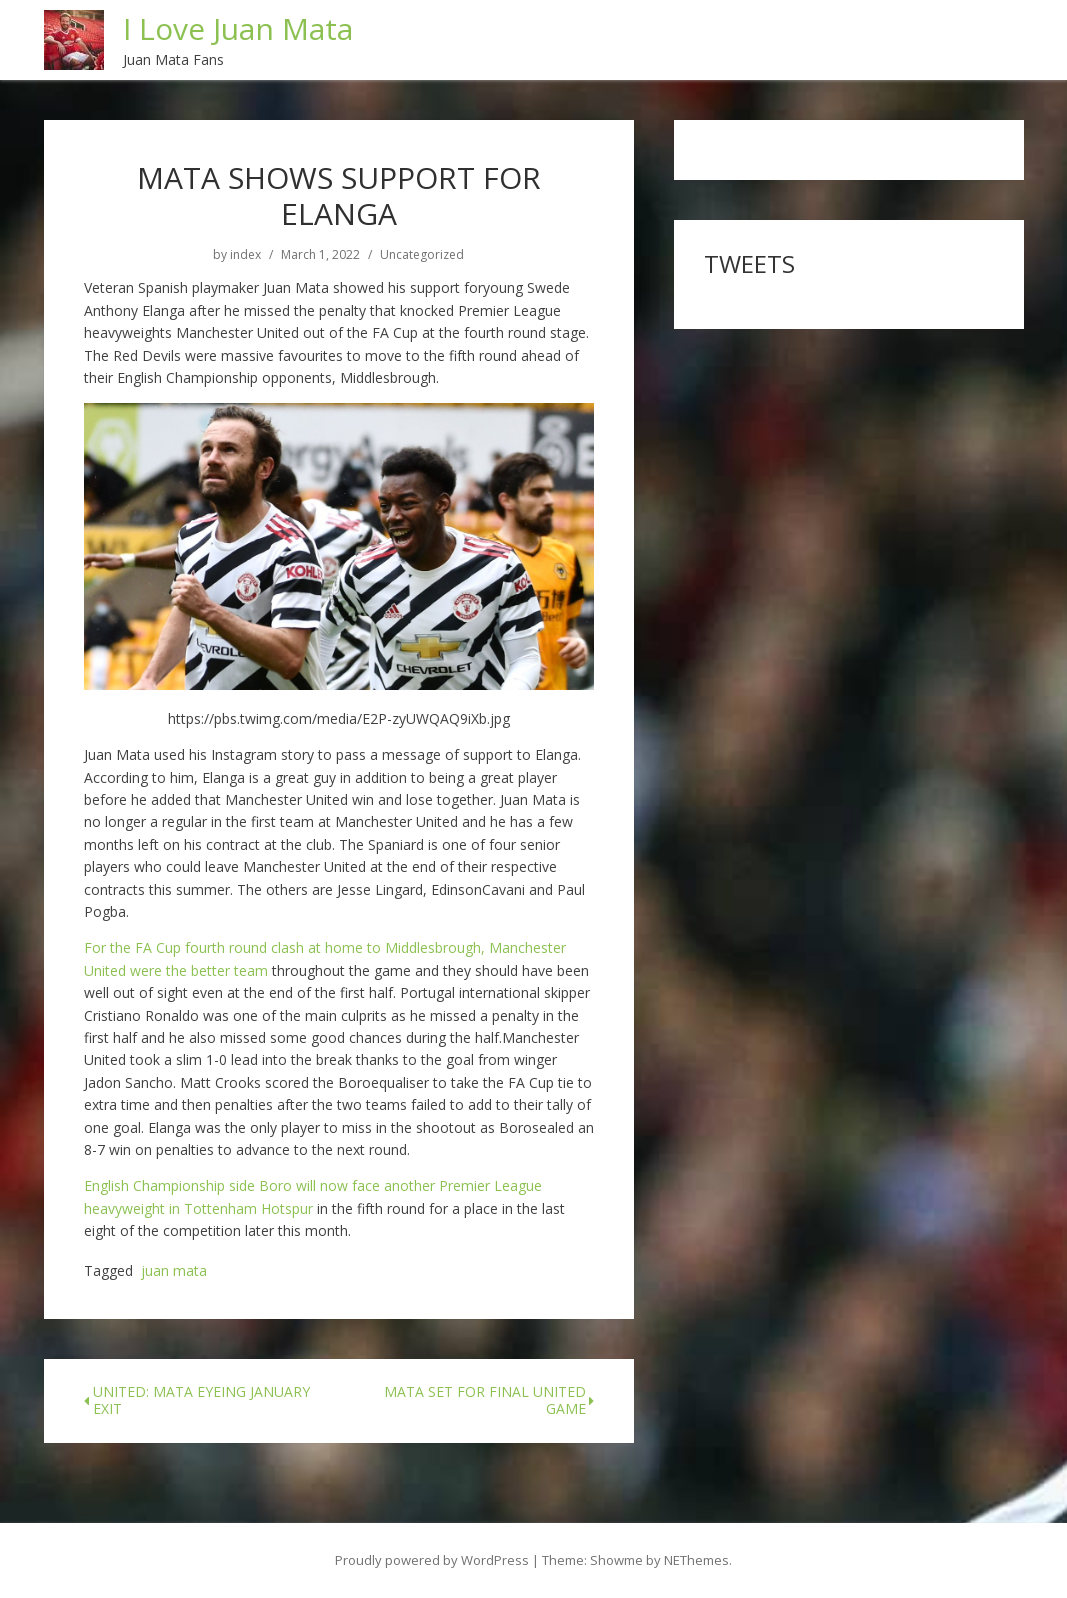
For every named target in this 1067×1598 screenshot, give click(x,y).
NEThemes (696, 1560)
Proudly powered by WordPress (432, 1560)
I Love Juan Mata (238, 28)
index (245, 255)
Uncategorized (422, 255)
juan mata (174, 1271)
